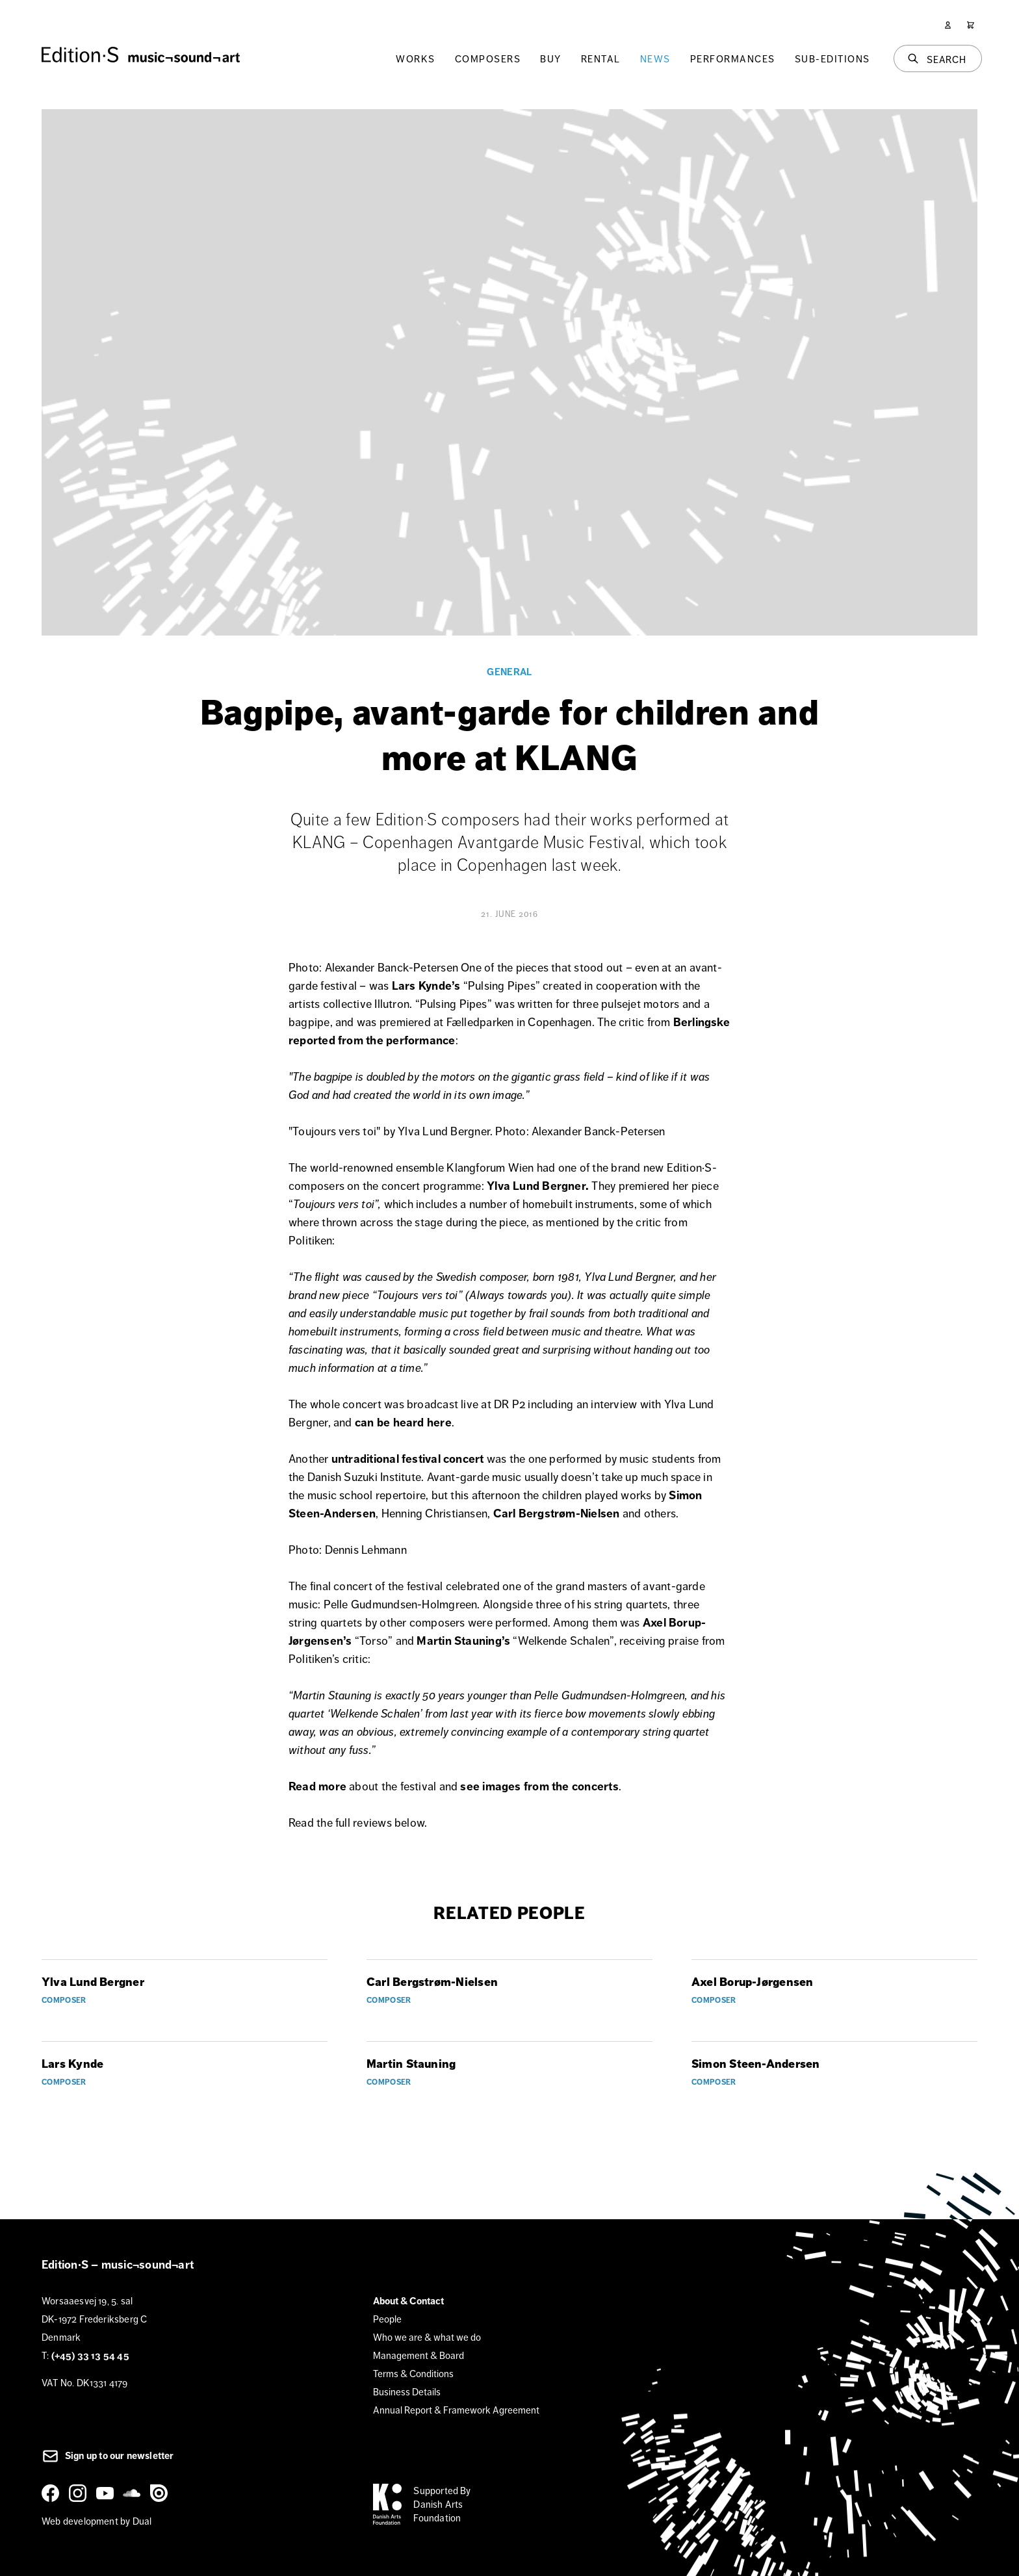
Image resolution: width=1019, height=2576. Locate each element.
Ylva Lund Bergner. (538, 1186)
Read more (317, 1786)
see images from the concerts (539, 1786)
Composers (488, 58)
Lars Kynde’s (426, 986)
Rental (601, 58)
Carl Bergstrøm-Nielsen (556, 1513)
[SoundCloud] (134, 2493)
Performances (732, 58)
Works (415, 58)
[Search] (938, 58)
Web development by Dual (96, 2521)
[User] (947, 25)
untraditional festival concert (407, 1459)
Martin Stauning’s (463, 1641)
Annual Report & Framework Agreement (456, 2409)
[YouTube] (107, 2493)
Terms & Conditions (413, 2373)
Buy (550, 58)
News (655, 58)
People (387, 2319)
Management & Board (418, 2355)
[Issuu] (161, 2493)
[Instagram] (80, 2493)
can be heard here (403, 1422)
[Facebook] (53, 2493)
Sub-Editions (832, 58)
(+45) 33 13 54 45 (90, 2356)
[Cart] (970, 25)
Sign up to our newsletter (108, 2456)
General (509, 672)
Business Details (407, 2391)
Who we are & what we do (427, 2337)
